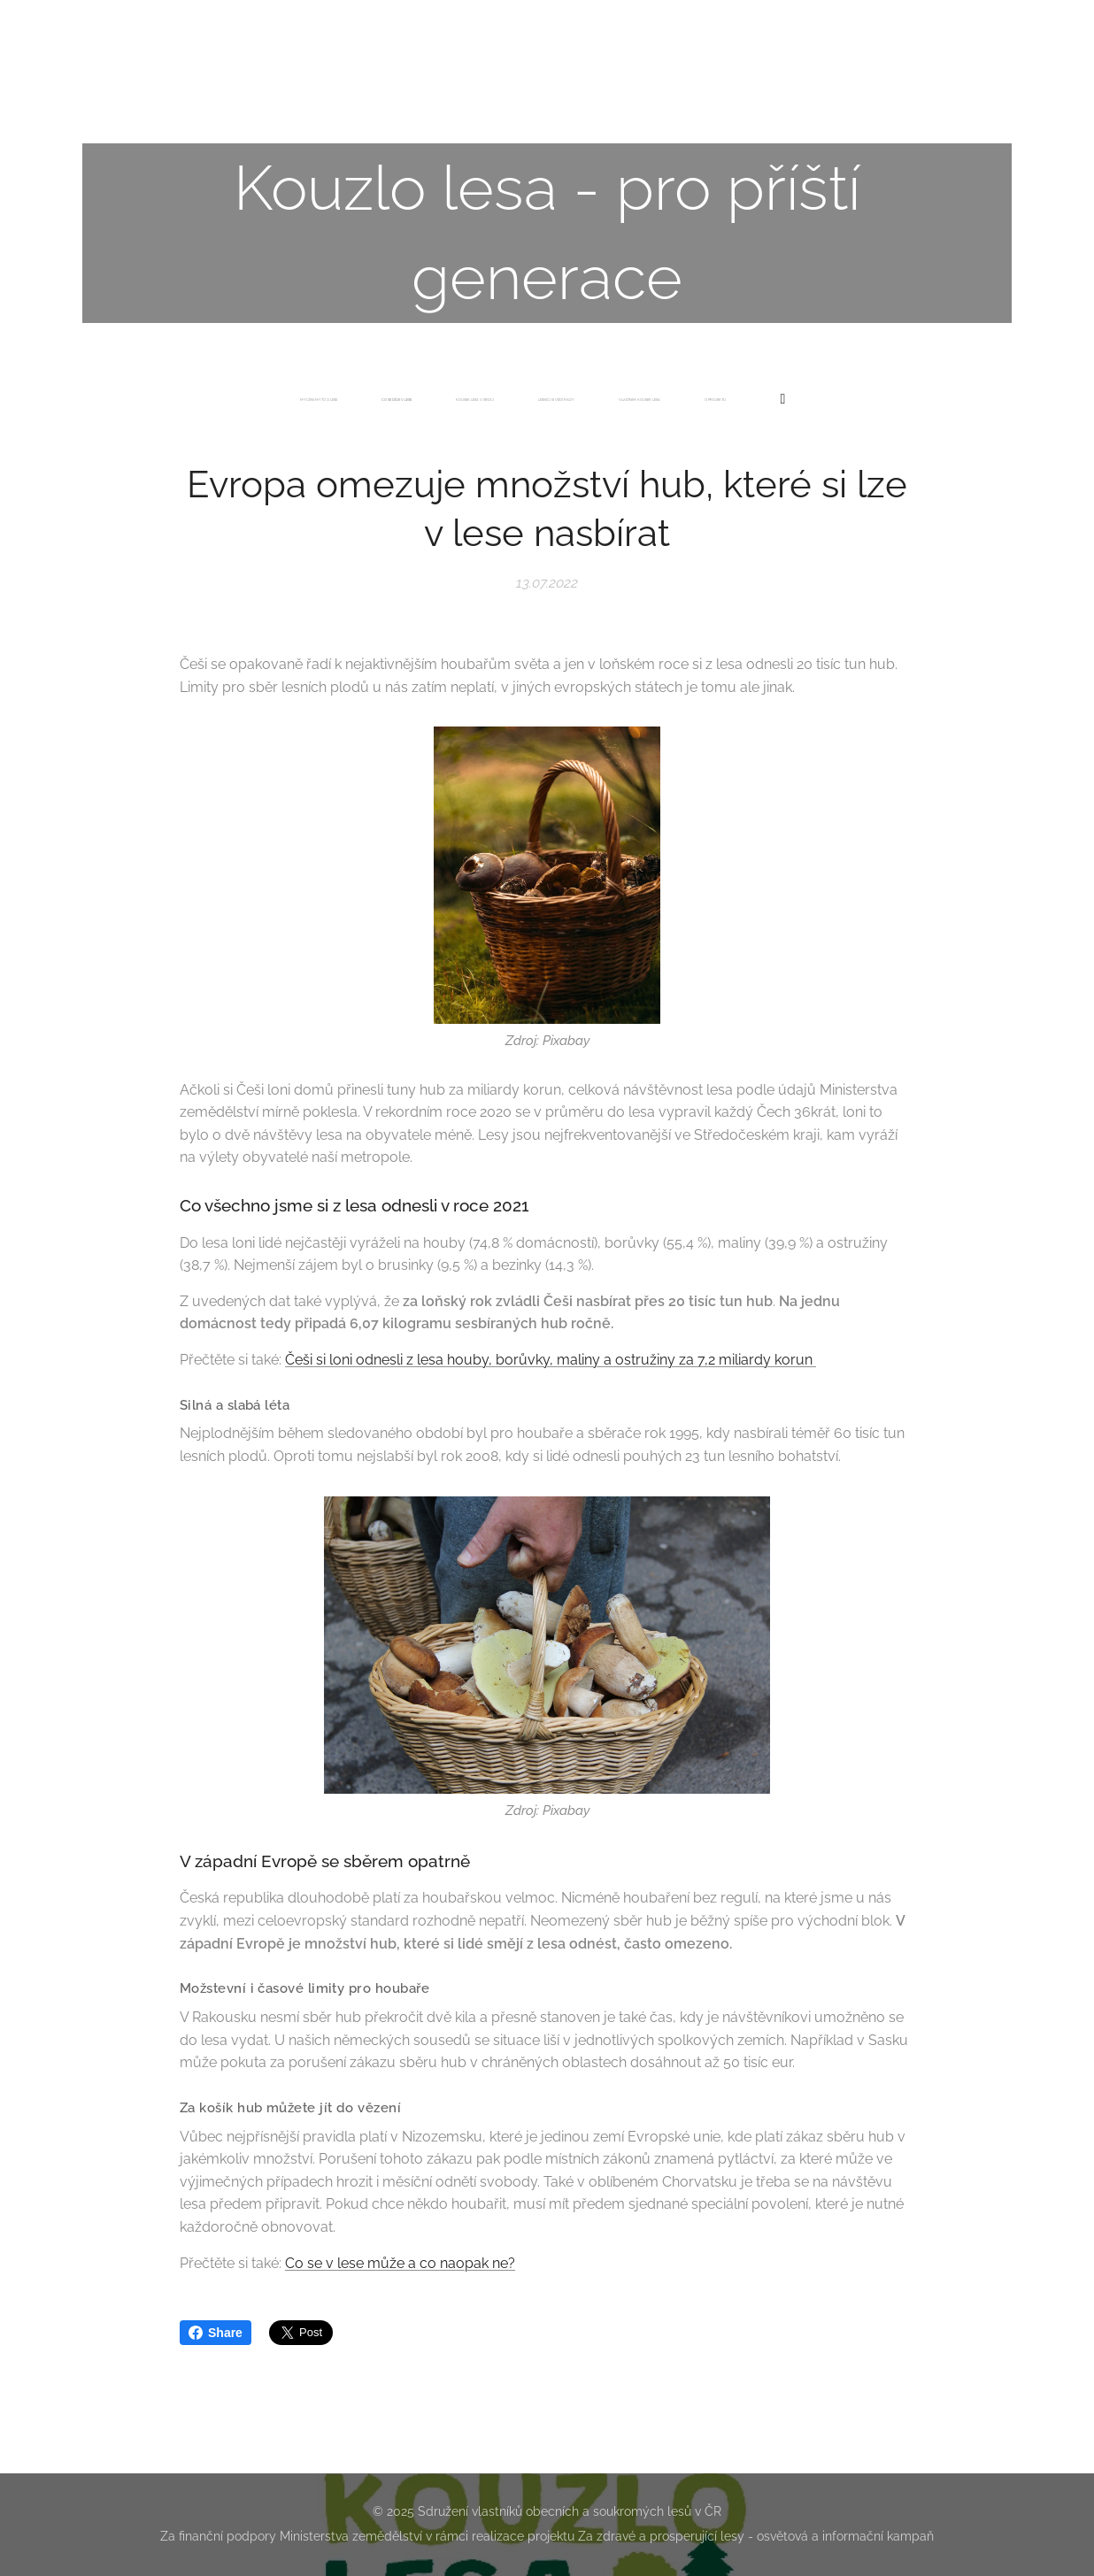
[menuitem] (425, 400)
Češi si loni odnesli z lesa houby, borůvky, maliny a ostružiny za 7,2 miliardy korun (550, 1359)
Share (216, 2333)
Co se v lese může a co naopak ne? (400, 2262)
